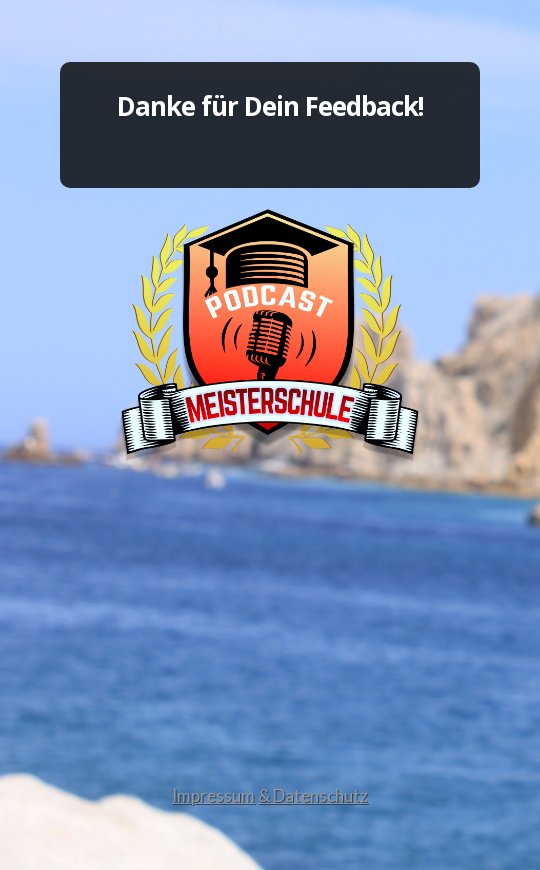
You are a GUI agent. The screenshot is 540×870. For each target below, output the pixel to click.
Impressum (213, 795)
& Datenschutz (313, 795)
